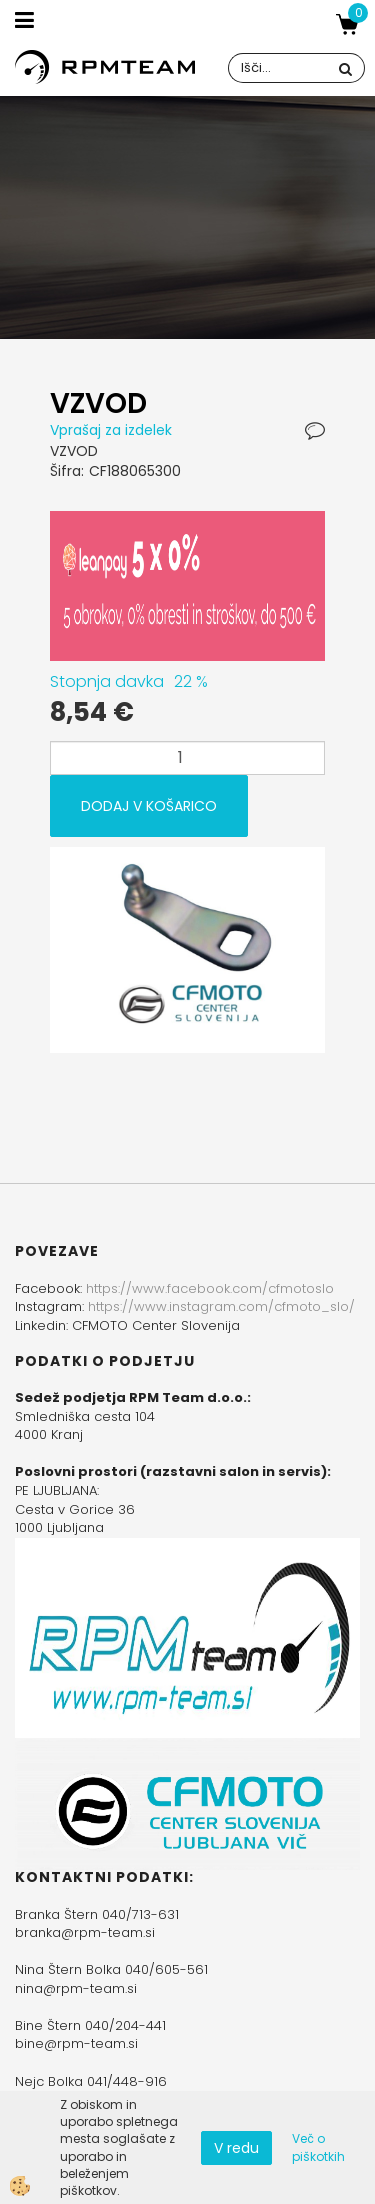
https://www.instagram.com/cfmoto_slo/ (221, 1306)
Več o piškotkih (318, 2147)
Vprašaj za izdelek (111, 430)
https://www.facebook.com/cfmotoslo (210, 1288)
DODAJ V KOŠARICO (149, 806)
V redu (236, 2148)
